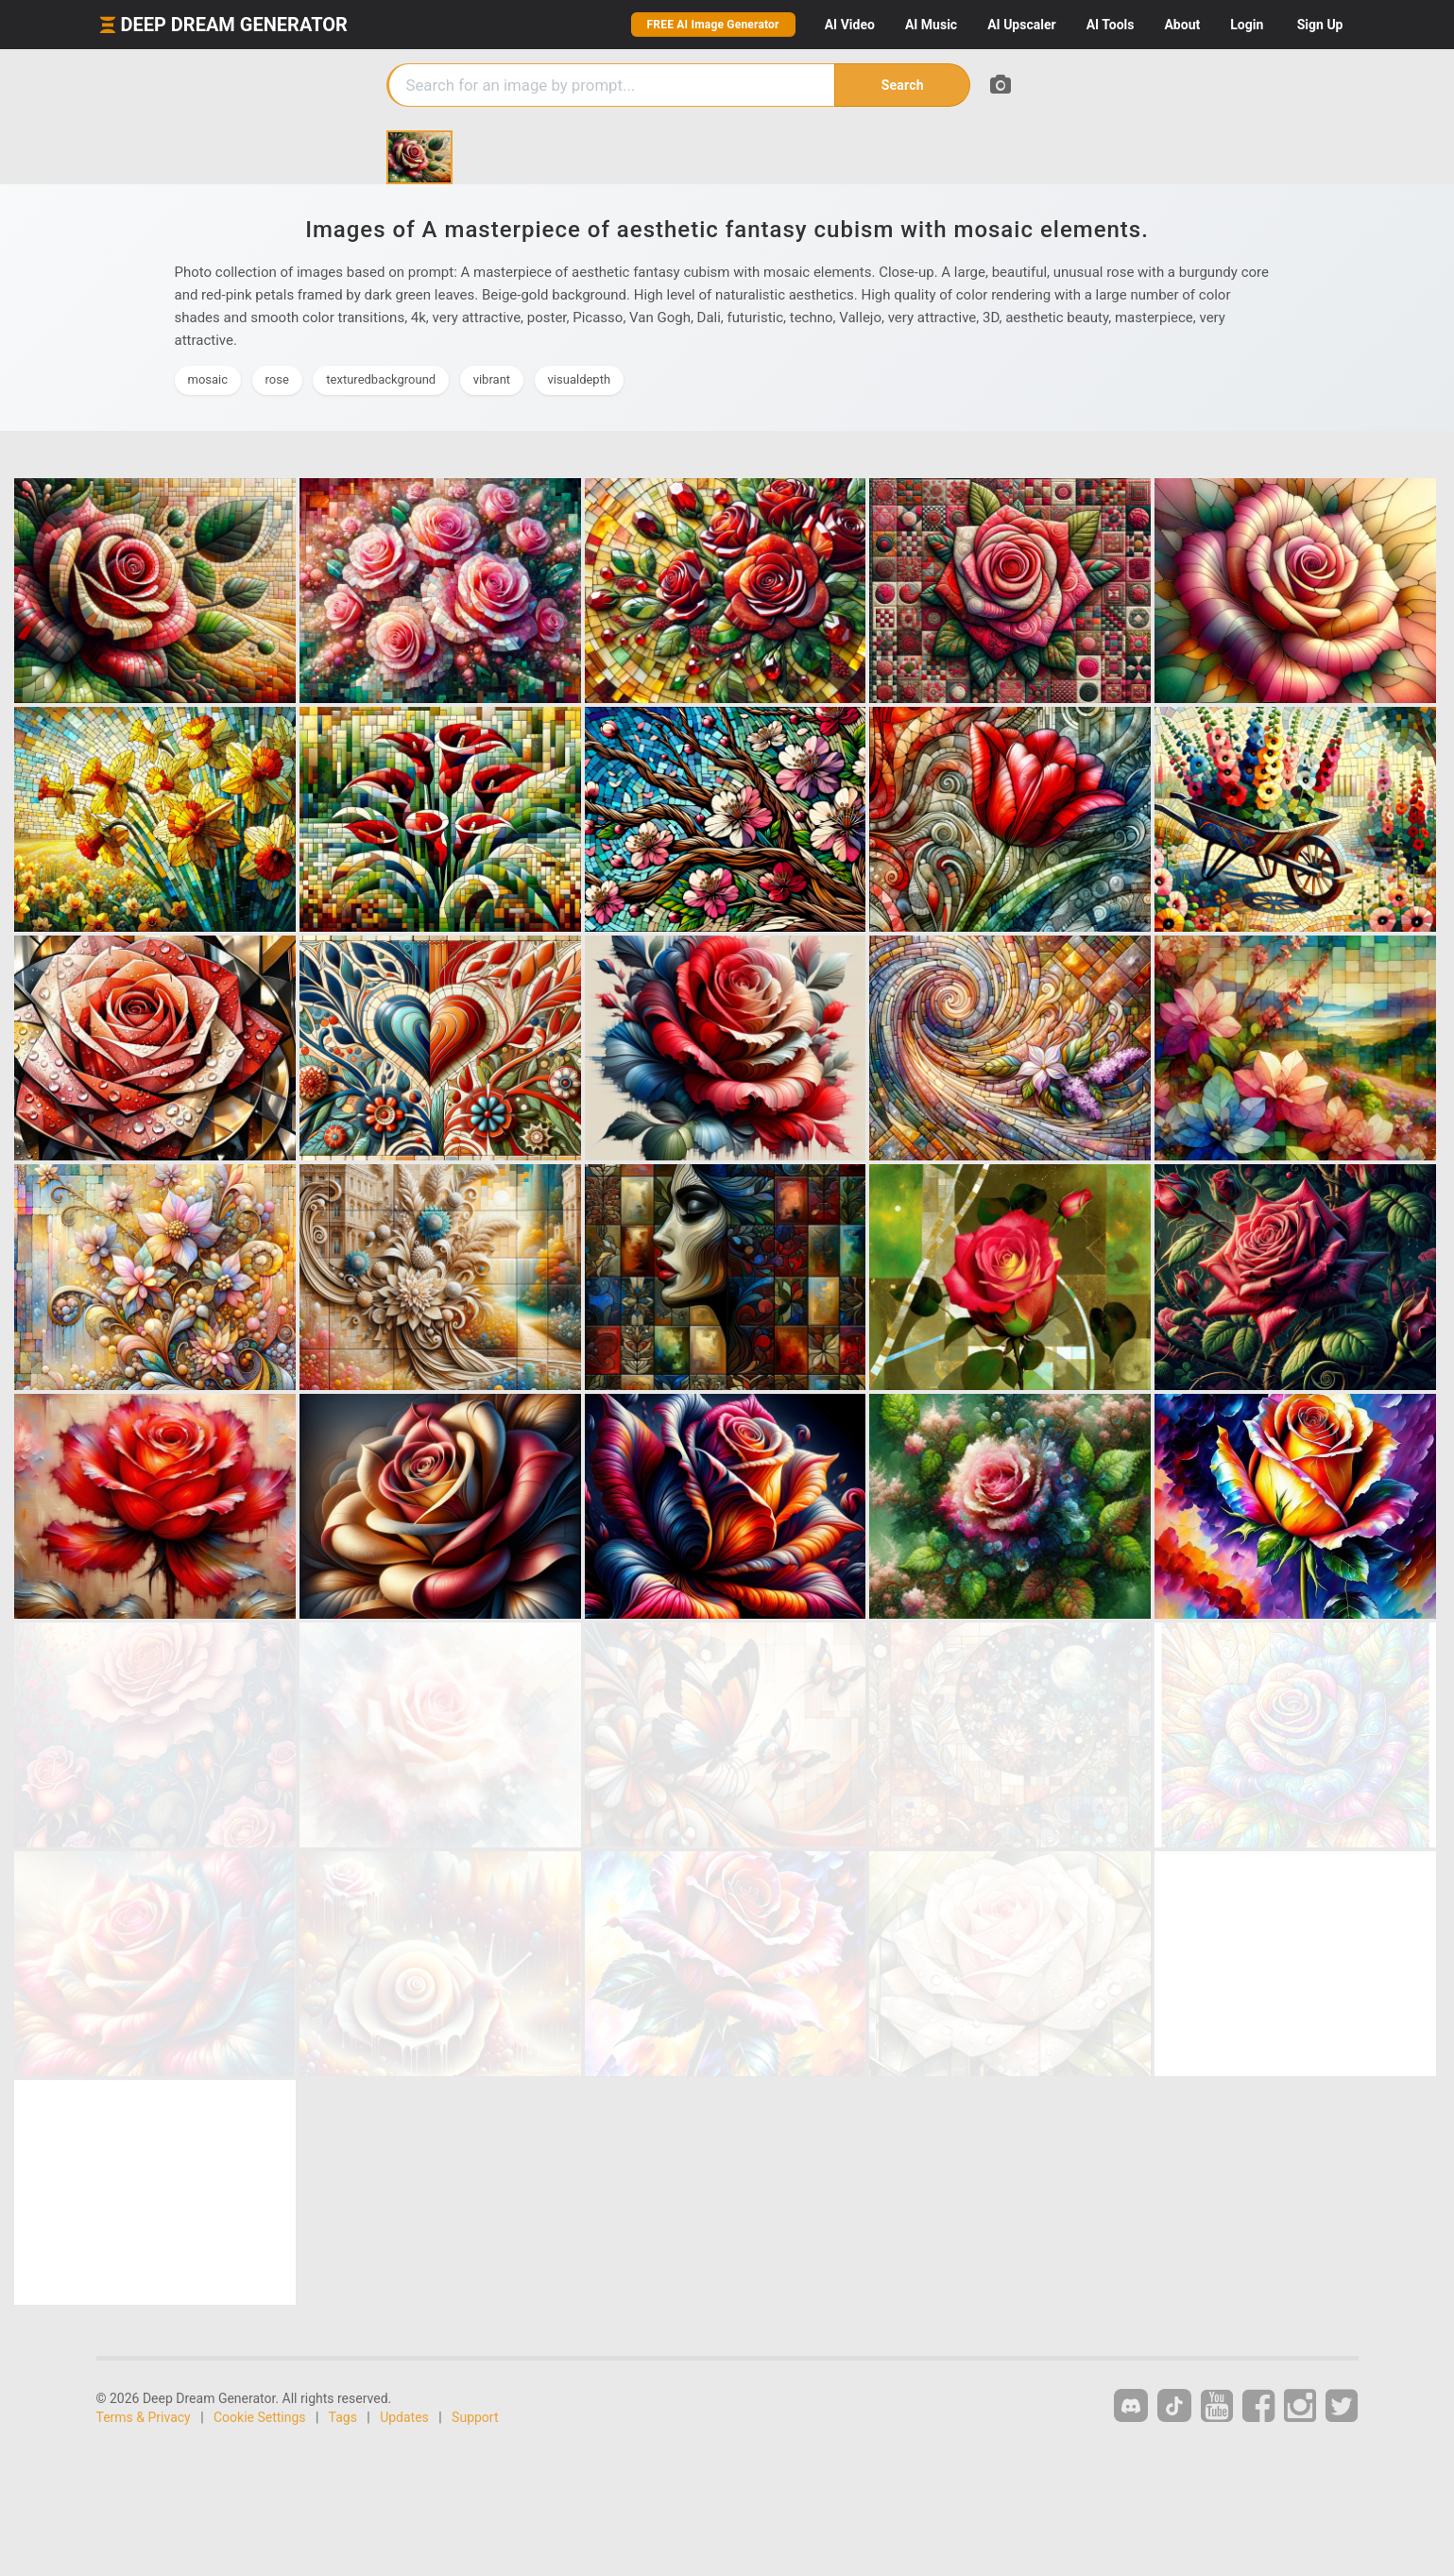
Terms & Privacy (143, 2417)
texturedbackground (381, 379)
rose (277, 379)
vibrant (491, 379)
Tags (343, 2417)
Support (475, 2417)
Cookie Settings (260, 2417)
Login (1246, 24)
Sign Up (1320, 24)
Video (850, 24)
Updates (404, 2417)
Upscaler (1021, 24)
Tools (1110, 24)
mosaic (208, 379)
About (1182, 24)
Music (931, 24)
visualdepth (579, 379)
